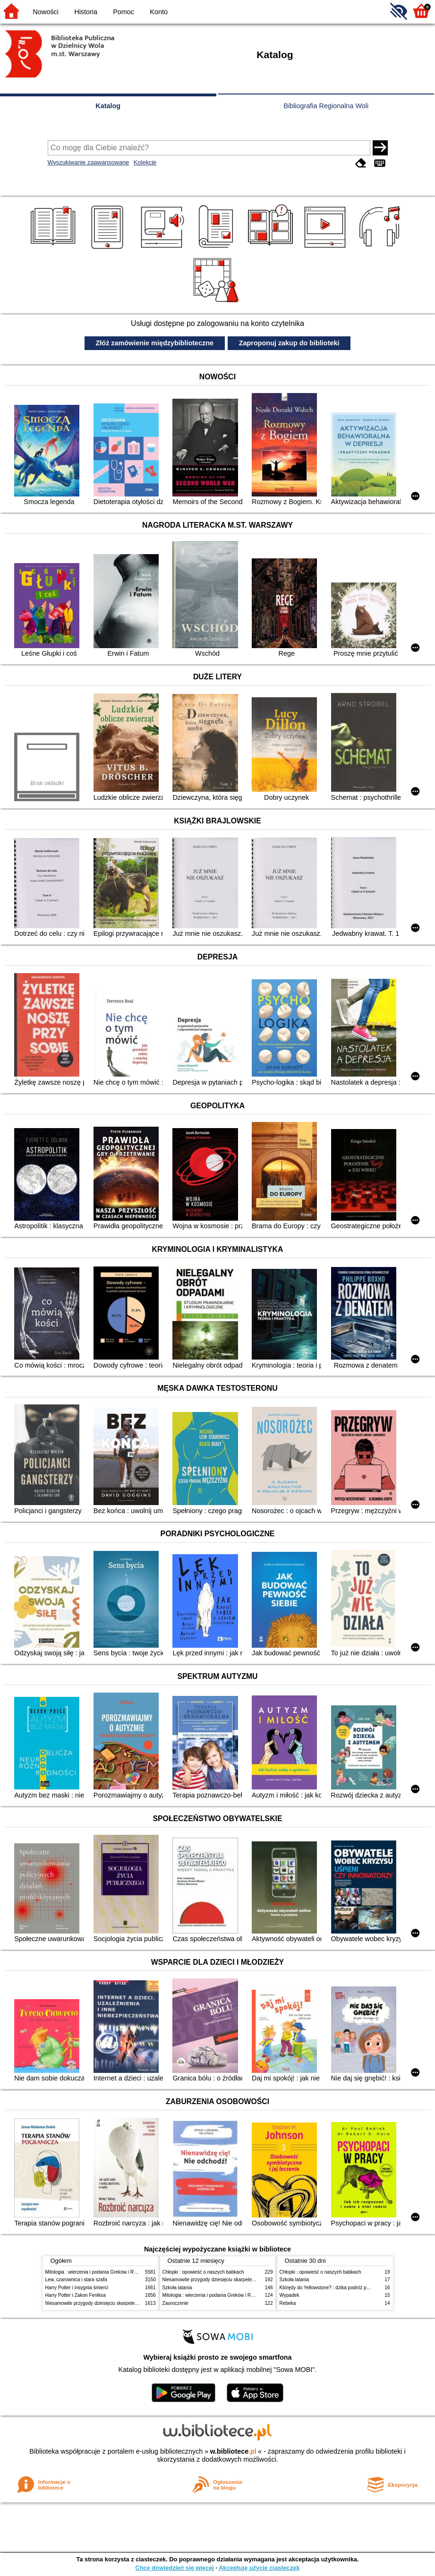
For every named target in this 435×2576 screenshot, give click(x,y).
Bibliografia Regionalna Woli (325, 106)
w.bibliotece (233, 2451)
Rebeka (288, 2303)
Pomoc (123, 12)
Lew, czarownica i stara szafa (76, 2279)
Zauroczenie (175, 2303)
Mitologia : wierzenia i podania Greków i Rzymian (97, 2272)
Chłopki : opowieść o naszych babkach (203, 2272)
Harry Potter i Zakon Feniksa (75, 2295)
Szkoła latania (177, 2287)
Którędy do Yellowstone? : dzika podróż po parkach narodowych (347, 2287)
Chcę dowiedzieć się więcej (174, 2567)
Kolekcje (145, 162)
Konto (159, 12)
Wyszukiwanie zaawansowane (88, 162)
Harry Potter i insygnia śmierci (77, 2287)
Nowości (46, 12)
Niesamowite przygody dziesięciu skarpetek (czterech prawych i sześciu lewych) (129, 2303)
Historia (85, 12)
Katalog (107, 106)
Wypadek (289, 2295)
